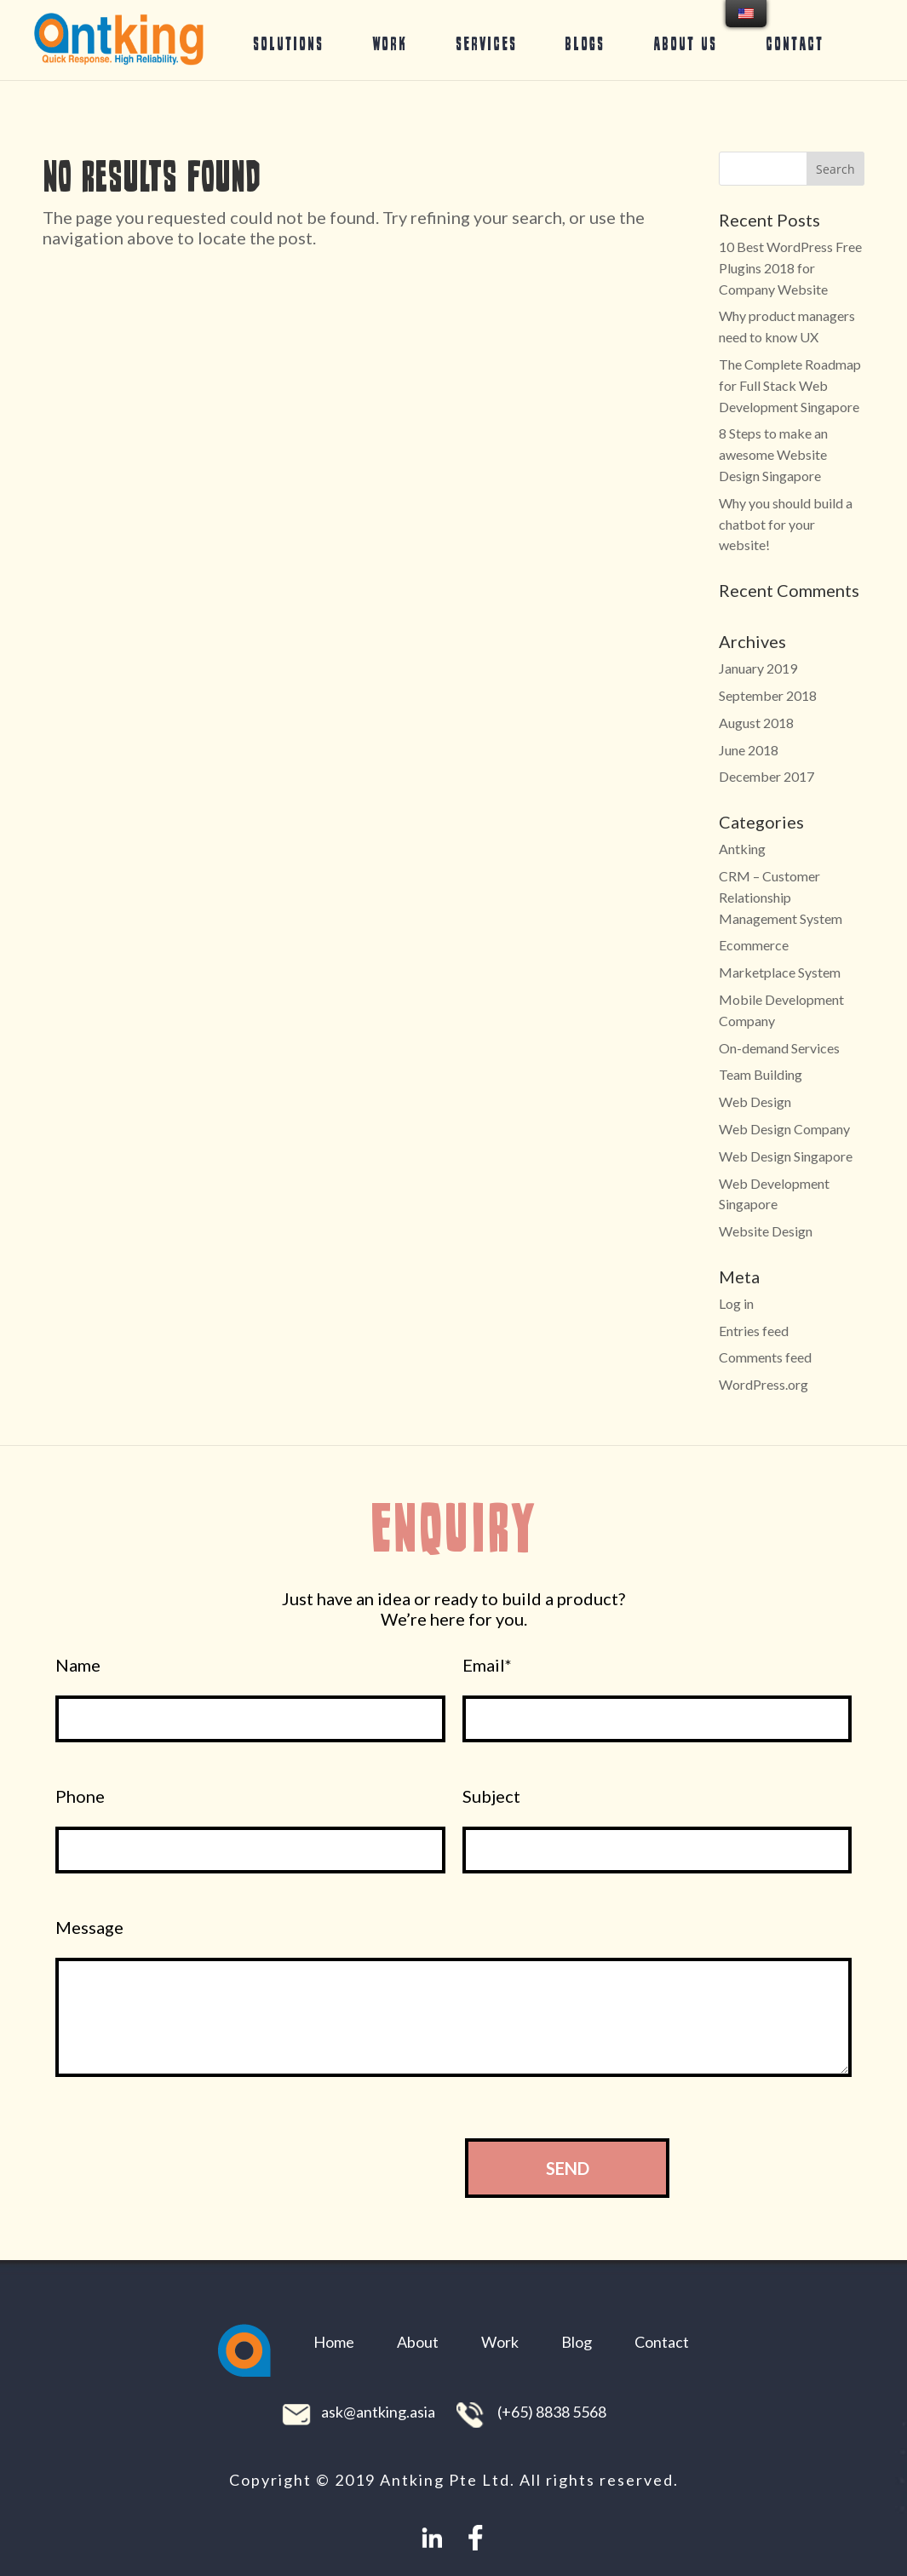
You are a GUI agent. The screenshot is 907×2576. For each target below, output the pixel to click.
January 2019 (758, 668)
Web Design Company (784, 1129)
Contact (795, 43)
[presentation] (305, 2167)
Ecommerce (754, 945)
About (418, 2341)
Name (77, 1665)
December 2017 (766, 776)
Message (89, 1927)
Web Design (755, 1101)
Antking (742, 848)
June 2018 (748, 750)
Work (389, 43)
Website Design (765, 1231)
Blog (576, 2341)
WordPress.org (763, 1384)
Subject (491, 1796)
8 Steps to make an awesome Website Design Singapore (773, 454)
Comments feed (765, 1357)
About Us (685, 43)
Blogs (585, 43)
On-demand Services (779, 1048)
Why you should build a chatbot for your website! (785, 524)
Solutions (288, 43)
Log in (736, 1303)
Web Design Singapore (785, 1156)
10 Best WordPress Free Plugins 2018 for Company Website (790, 267)
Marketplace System (780, 972)
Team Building (760, 1074)
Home (333, 2341)
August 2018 (756, 722)
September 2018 (768, 695)
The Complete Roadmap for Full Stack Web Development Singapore (790, 385)
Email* (487, 1665)
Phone (80, 1796)
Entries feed (754, 1330)
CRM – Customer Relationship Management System (780, 897)
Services (486, 43)
